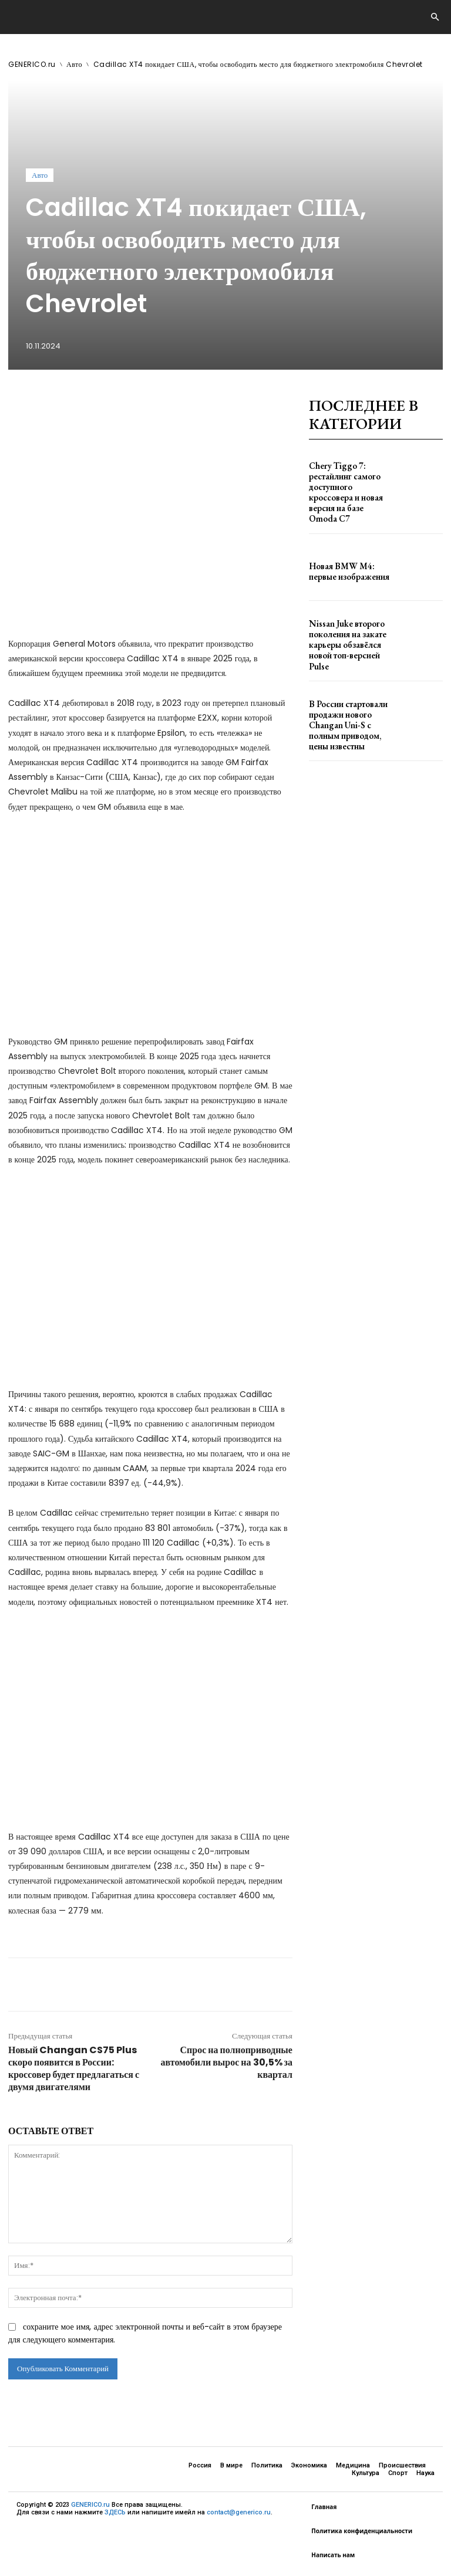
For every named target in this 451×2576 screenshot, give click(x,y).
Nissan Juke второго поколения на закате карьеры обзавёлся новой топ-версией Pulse (349, 614)
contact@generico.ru (239, 2513)
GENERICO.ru (32, 64)
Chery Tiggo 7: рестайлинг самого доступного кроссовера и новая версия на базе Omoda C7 (349, 480)
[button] (434, 17)
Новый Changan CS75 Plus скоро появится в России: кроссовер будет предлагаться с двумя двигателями (73, 2068)
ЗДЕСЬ (115, 2513)
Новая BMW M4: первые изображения (348, 547)
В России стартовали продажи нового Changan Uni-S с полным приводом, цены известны (350, 681)
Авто (74, 64)
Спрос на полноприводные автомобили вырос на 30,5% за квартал (226, 2062)
